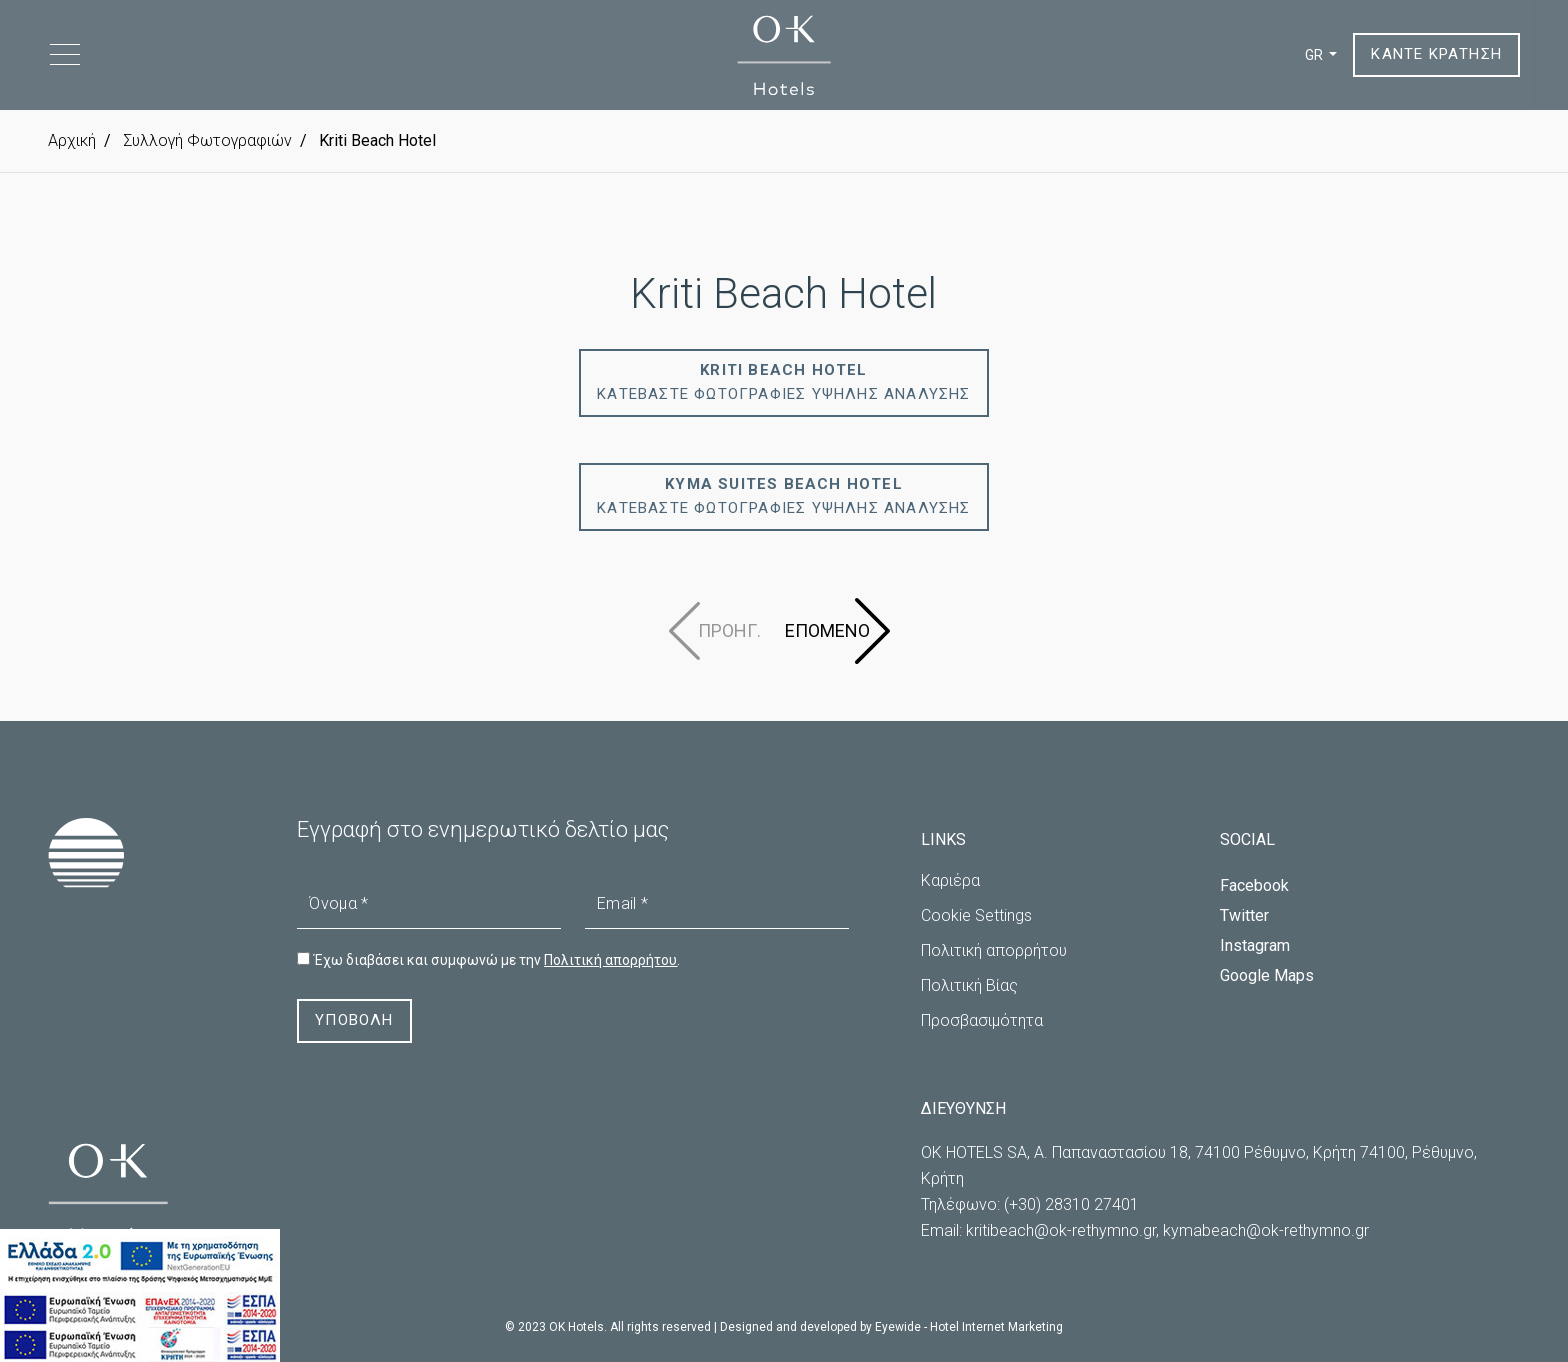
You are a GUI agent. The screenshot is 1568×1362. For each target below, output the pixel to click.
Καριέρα (950, 880)
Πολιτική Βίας (969, 985)
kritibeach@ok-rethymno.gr (1061, 1230)
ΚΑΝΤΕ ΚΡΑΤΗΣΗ (1436, 55)
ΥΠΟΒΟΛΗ (354, 1021)
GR (1315, 55)
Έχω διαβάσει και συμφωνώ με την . (497, 960)
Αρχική (72, 140)
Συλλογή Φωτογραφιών (205, 140)
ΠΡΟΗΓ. (729, 630)
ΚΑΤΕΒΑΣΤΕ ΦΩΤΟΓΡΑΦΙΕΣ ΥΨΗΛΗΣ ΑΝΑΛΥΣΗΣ (783, 383)
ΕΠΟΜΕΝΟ (827, 630)
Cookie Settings (976, 915)
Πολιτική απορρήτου (994, 950)
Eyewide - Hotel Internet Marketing (969, 1327)
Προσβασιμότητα (982, 1020)
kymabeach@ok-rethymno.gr (1266, 1230)
